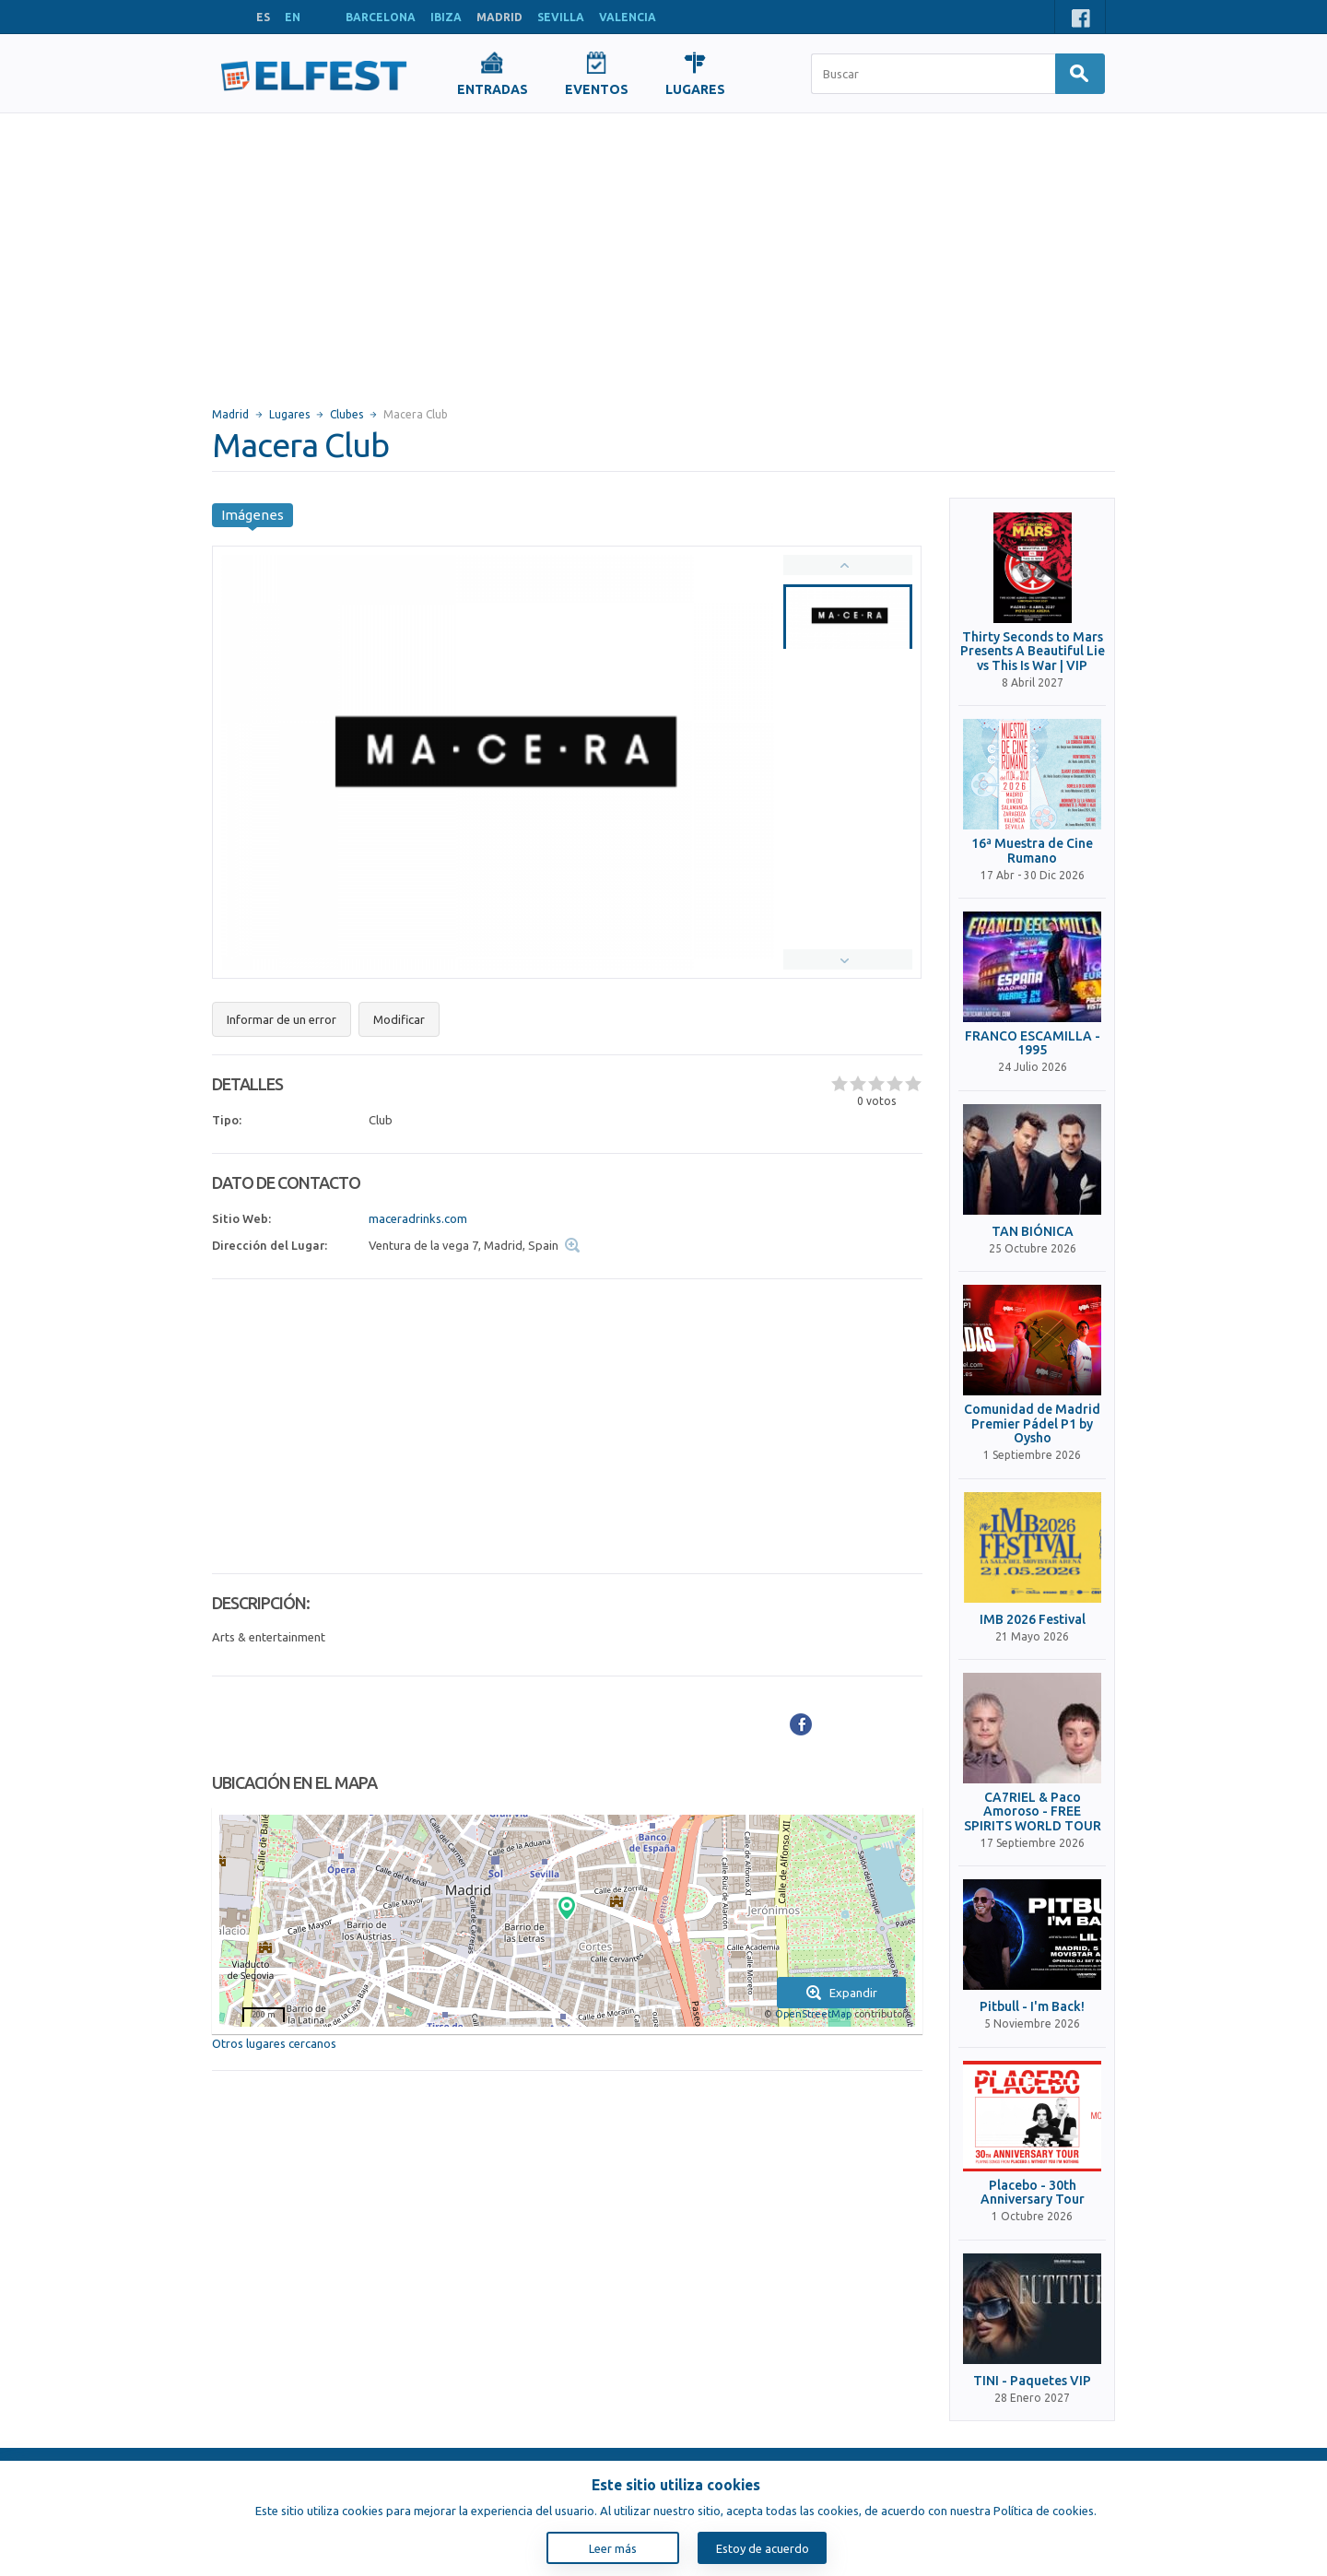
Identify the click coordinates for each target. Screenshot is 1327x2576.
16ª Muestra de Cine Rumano (1032, 851)
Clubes (346, 414)
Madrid (230, 414)
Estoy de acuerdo (762, 2548)
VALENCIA (627, 17)
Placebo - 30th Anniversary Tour (1033, 2192)
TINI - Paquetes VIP (1032, 2381)
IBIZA (446, 17)
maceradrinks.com (418, 1218)
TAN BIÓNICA (1033, 1232)
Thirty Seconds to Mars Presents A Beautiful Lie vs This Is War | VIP (1032, 651)
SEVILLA (560, 17)
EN (292, 17)
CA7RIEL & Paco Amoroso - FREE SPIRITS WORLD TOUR (1032, 1812)
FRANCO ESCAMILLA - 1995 (1032, 1043)
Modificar (399, 1019)
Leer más (613, 2548)
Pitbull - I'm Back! (1032, 2007)
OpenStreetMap (813, 2013)
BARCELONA (381, 17)
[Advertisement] (663, 252)
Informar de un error (281, 1019)
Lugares (289, 414)
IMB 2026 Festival (1033, 1620)
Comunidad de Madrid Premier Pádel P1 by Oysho (1032, 1424)
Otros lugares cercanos (274, 2043)
